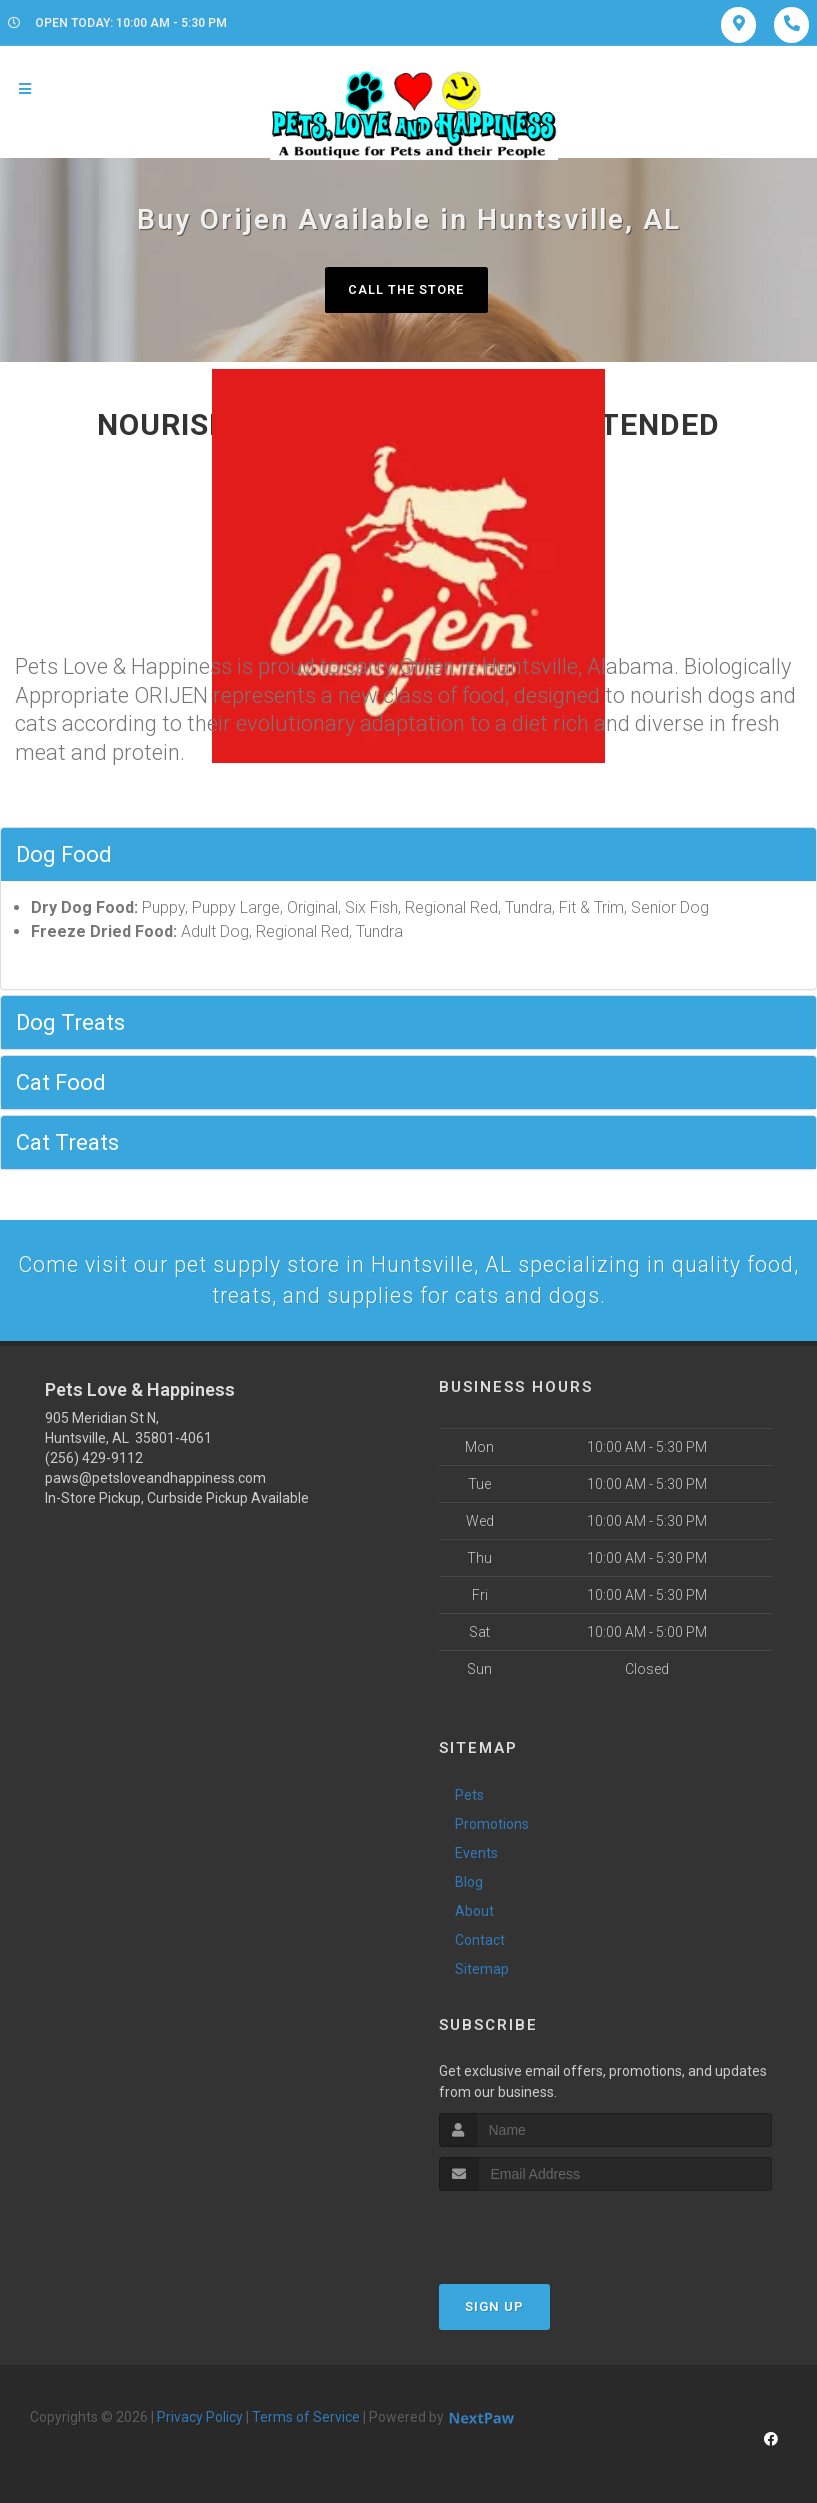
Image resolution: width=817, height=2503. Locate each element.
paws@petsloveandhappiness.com (155, 1480)
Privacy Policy (200, 2419)
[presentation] (545, 2230)
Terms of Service (306, 2419)
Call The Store (406, 289)
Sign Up (494, 2308)
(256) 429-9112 (94, 1460)
